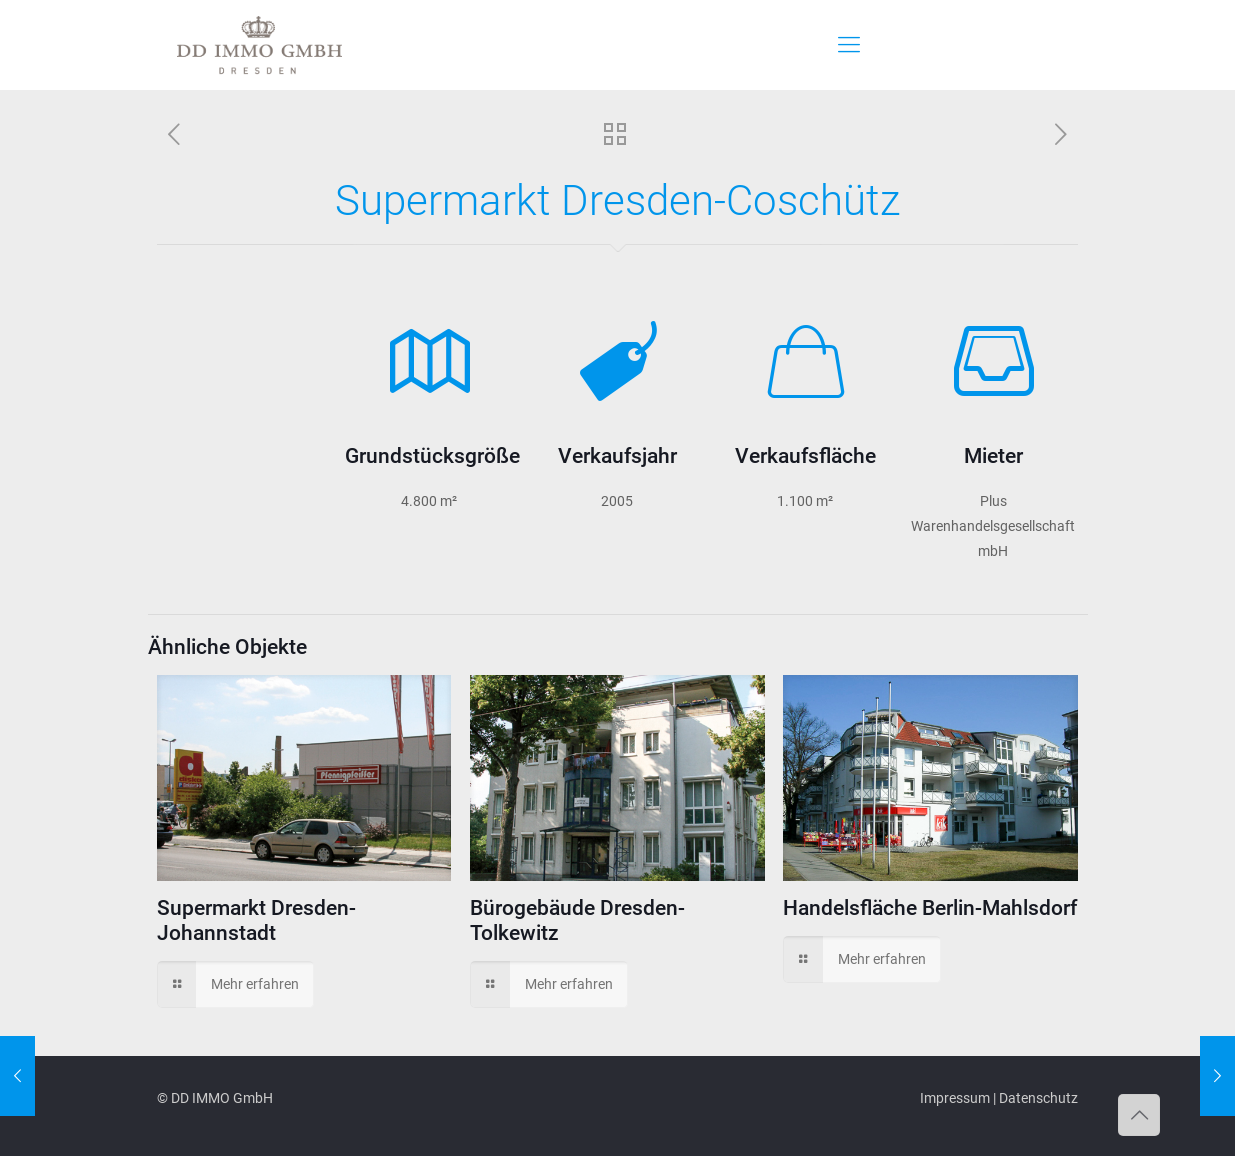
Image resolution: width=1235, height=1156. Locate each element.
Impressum (955, 1098)
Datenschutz (1038, 1098)
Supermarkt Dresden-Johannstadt (256, 920)
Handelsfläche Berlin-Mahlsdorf (930, 908)
